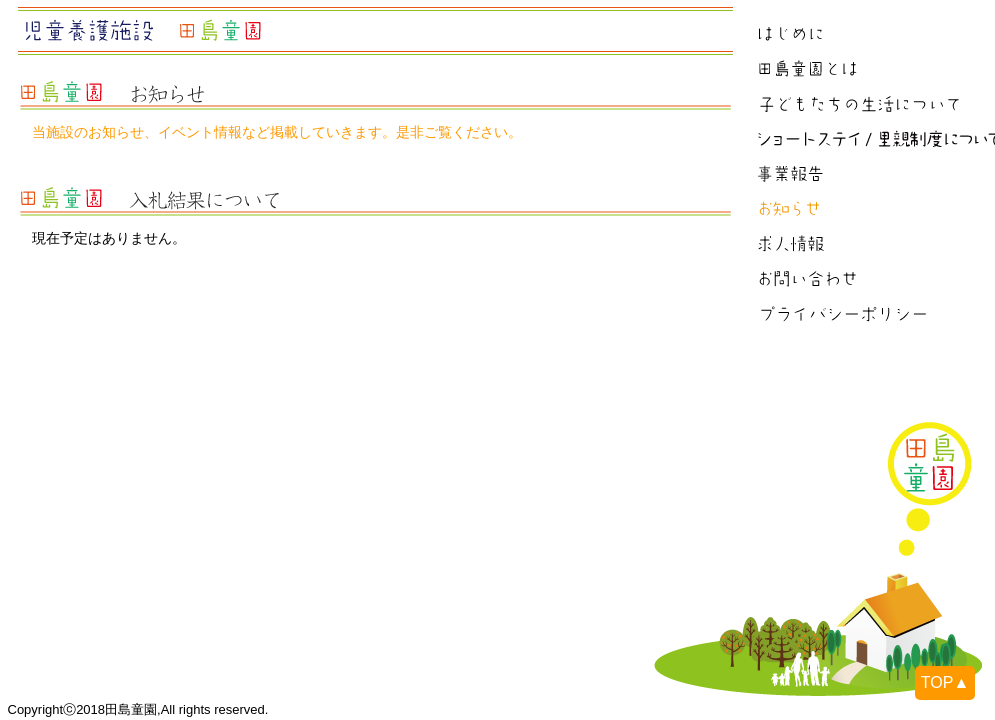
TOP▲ (945, 682)
